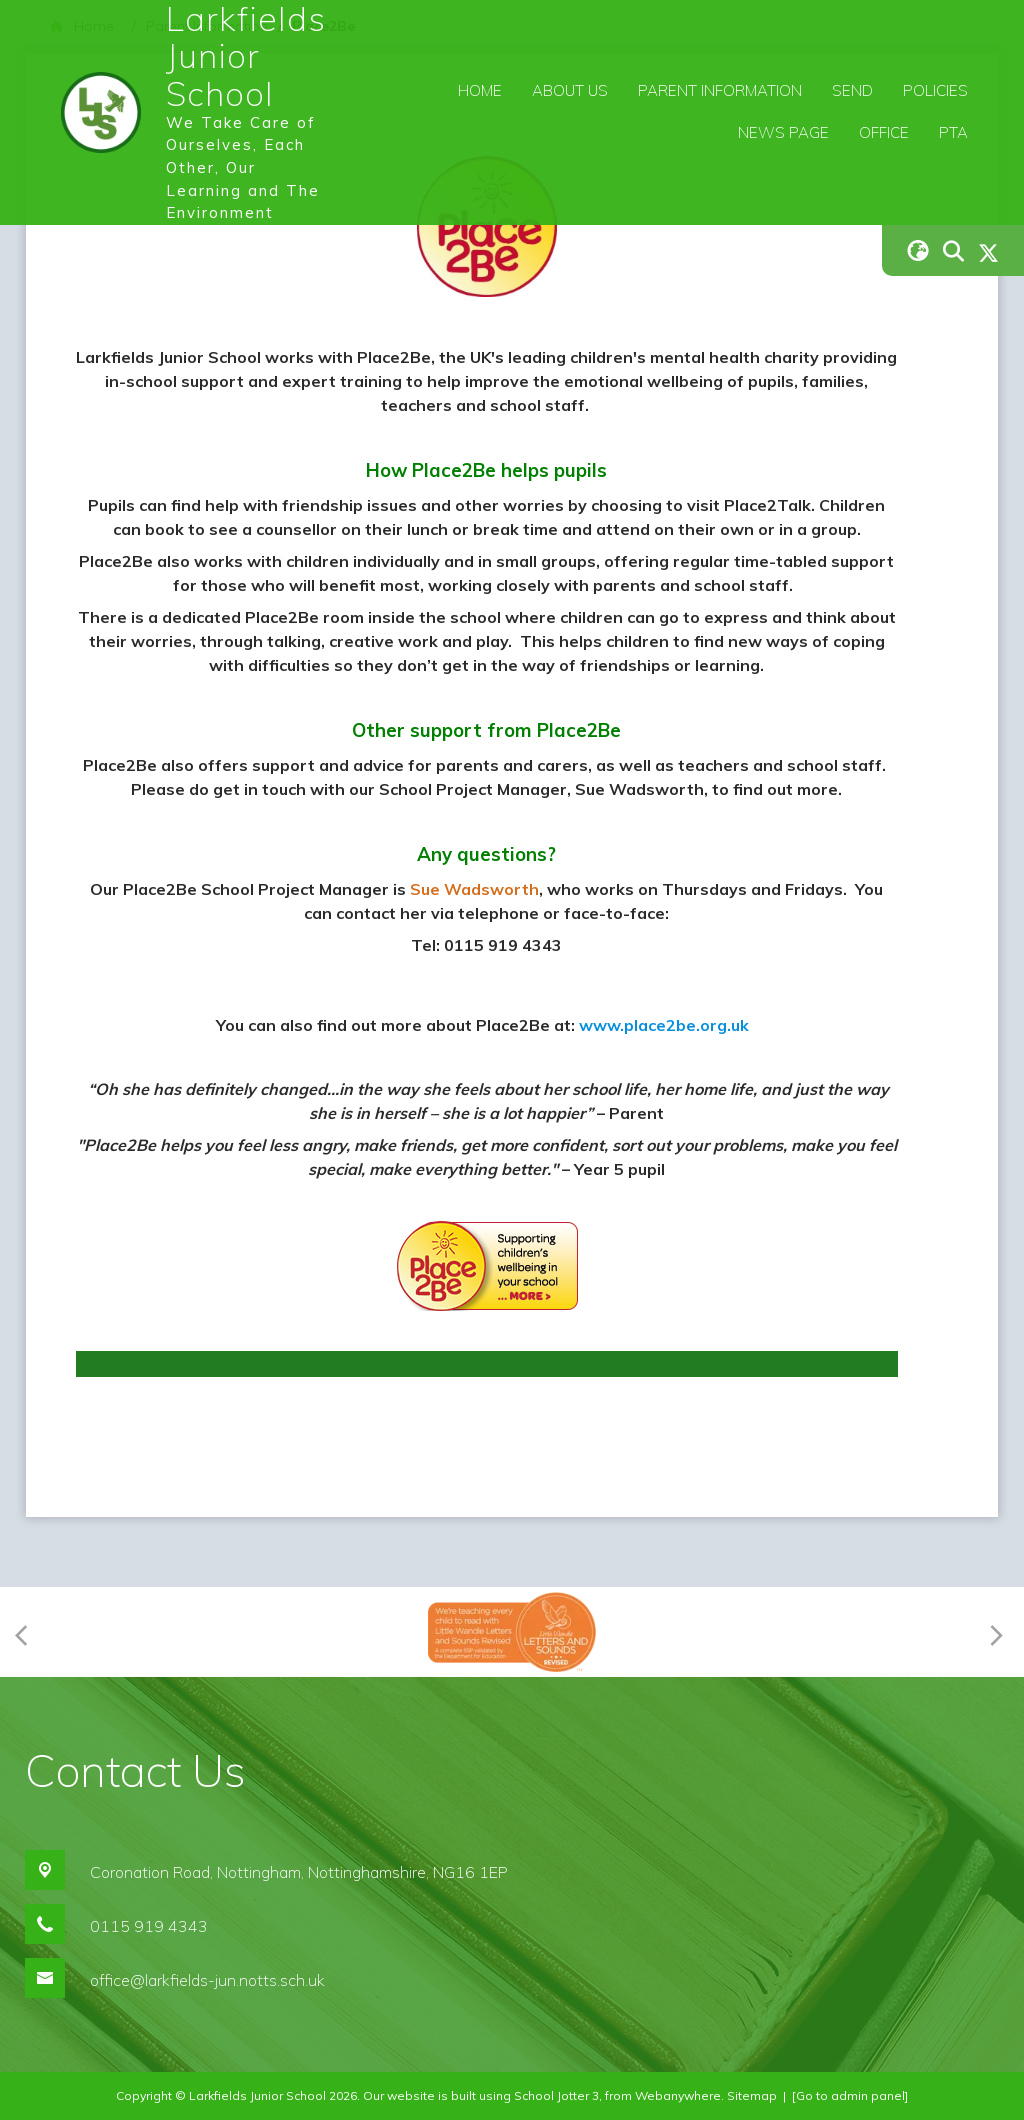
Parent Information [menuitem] (720, 90)
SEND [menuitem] (852, 90)
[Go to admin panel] (850, 2095)
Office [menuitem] (884, 132)
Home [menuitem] (480, 90)
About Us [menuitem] (570, 90)
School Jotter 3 (556, 2095)
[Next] (993, 1632)
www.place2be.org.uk (664, 1025)
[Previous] (27, 1632)
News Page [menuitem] (783, 132)
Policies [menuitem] (935, 90)
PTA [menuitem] (953, 132)
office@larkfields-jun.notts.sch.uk (207, 1980)
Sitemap (752, 2095)
